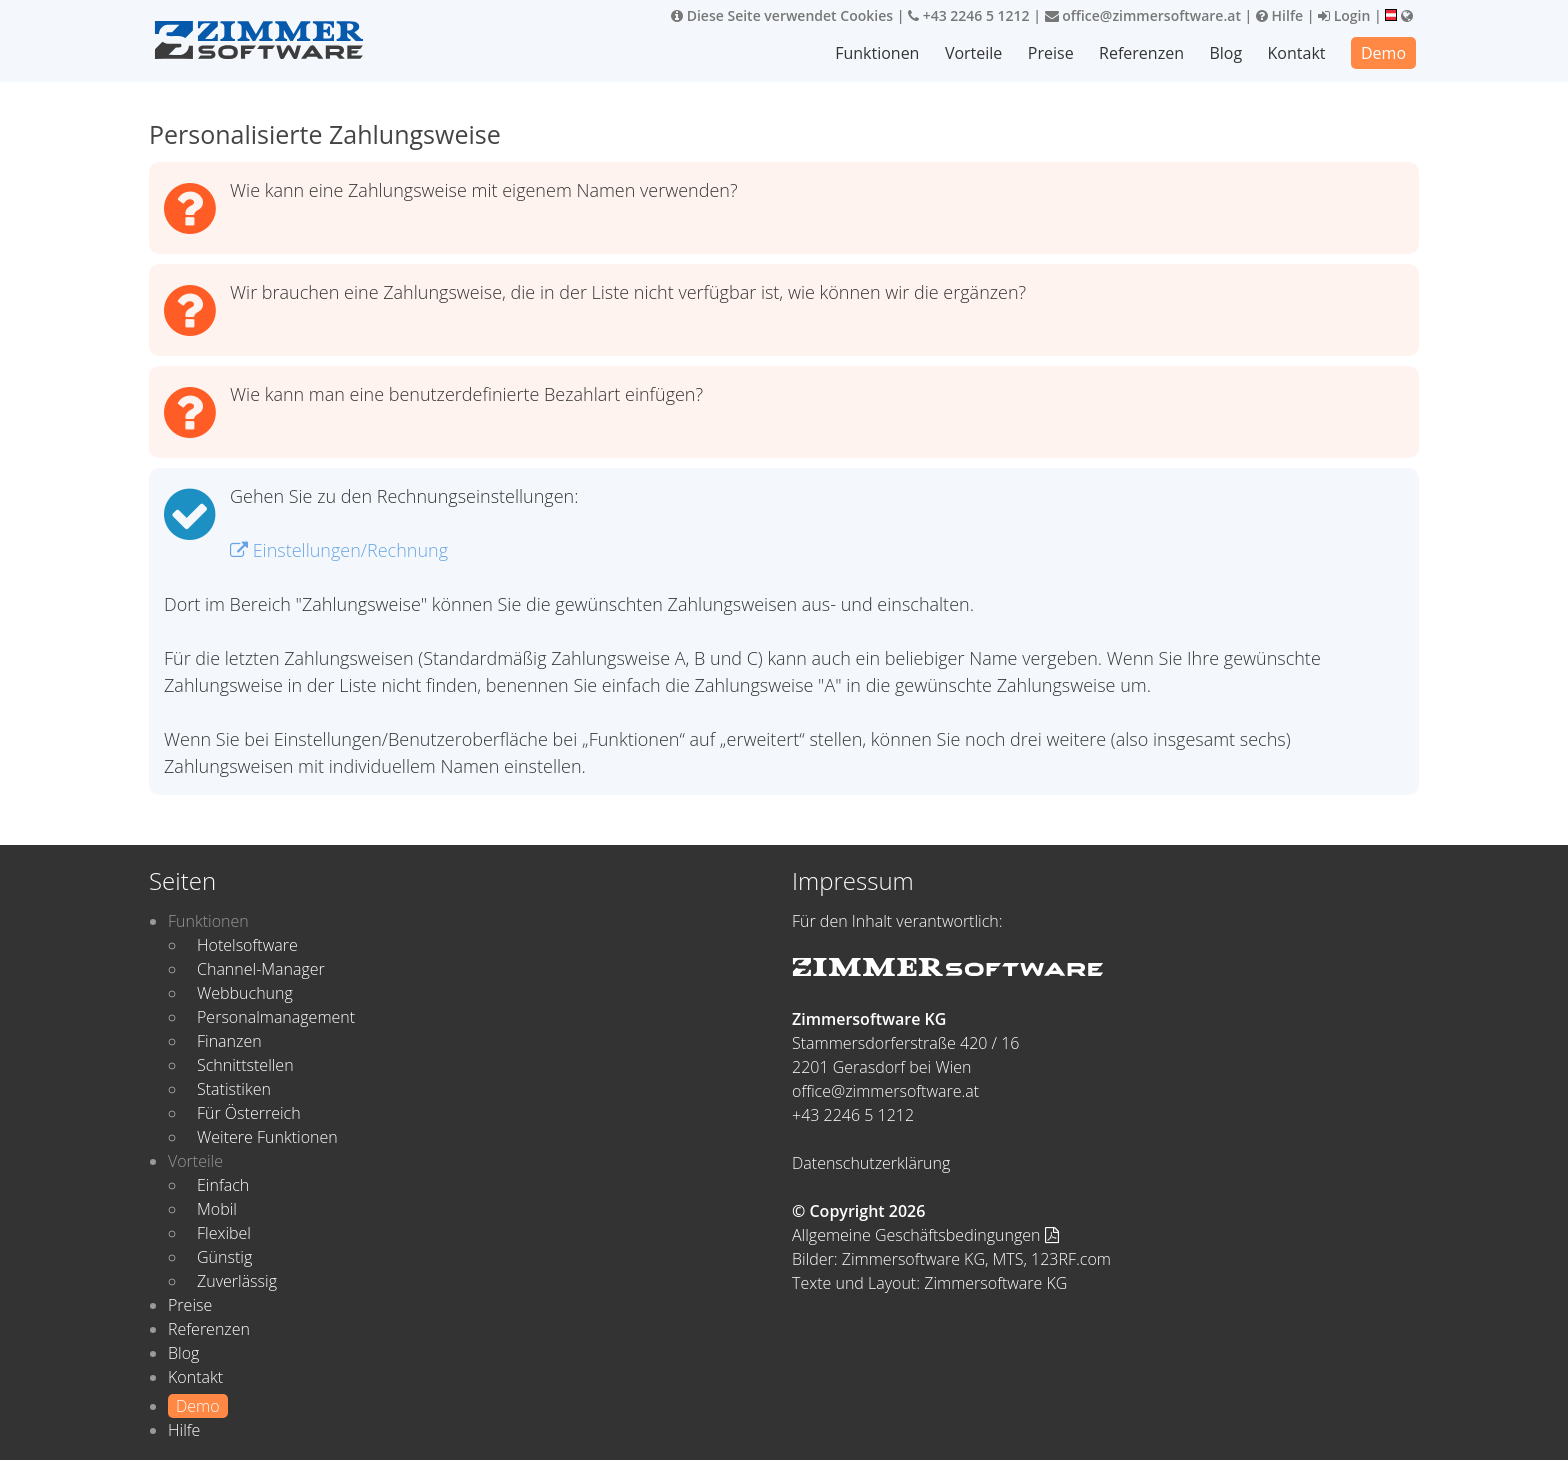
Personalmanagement (276, 1017)
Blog (1225, 53)
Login (1344, 15)
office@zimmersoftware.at (1143, 15)
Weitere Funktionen (267, 1137)
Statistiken (234, 1089)
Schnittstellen (245, 1065)
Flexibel (224, 1233)
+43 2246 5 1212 (969, 15)
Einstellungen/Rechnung (339, 550)
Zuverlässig (237, 1281)
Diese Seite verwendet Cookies (782, 15)
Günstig (224, 1257)
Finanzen (229, 1041)
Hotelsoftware (247, 945)
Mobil (217, 1209)
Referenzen (1141, 53)
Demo (1383, 53)
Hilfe (1279, 15)
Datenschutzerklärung (871, 1163)
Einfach (223, 1185)
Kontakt (1297, 53)
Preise (1051, 53)
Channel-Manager (261, 969)
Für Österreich (249, 1113)
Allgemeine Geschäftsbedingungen (925, 1235)
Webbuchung (245, 993)
